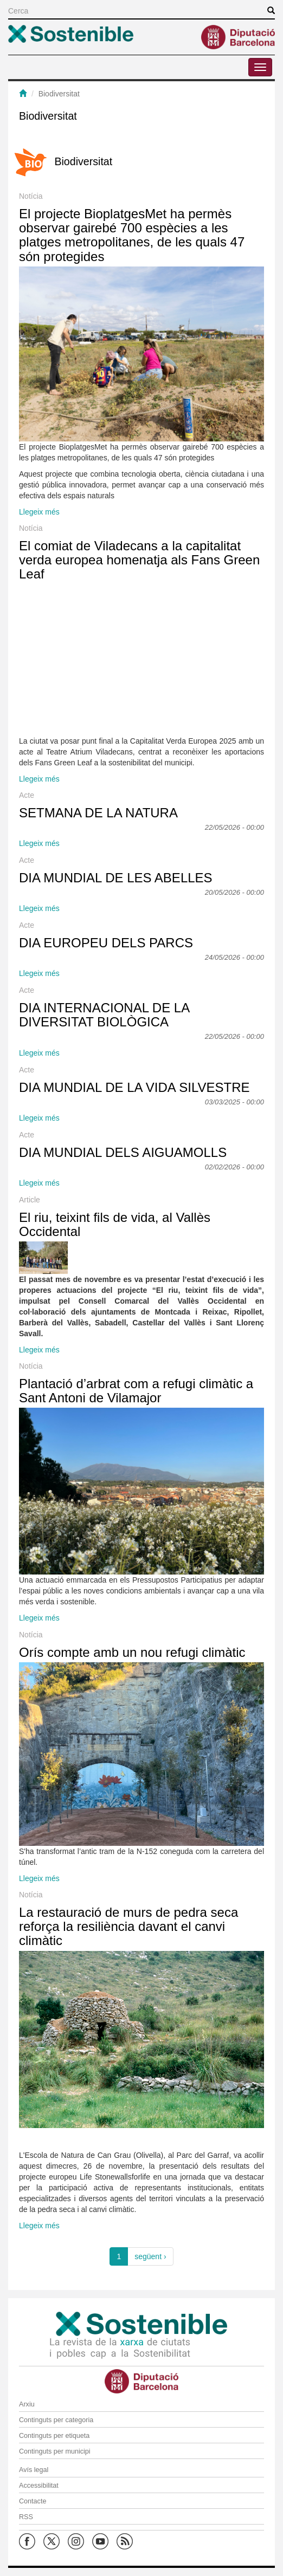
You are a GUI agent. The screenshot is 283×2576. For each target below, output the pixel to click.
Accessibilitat (39, 2485)
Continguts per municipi (55, 2451)
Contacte (32, 2501)
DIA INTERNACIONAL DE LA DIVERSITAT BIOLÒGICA (104, 1014)
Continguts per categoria (56, 2420)
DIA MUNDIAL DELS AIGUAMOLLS (123, 1152)
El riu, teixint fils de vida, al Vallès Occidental (114, 1224)
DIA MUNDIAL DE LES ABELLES (116, 877)
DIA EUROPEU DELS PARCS (106, 942)
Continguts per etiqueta (54, 2436)
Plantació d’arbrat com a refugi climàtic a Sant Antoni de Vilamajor (136, 1390)
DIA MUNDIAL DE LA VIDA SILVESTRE (134, 1087)
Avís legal (33, 2470)
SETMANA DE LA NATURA (98, 812)
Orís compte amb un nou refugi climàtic (132, 1652)
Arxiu (27, 2404)
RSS (26, 2517)
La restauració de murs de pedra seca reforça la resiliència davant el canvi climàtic (128, 1926)
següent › (150, 2256)
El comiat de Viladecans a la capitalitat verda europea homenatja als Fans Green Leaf (139, 560)
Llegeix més (39, 512)
